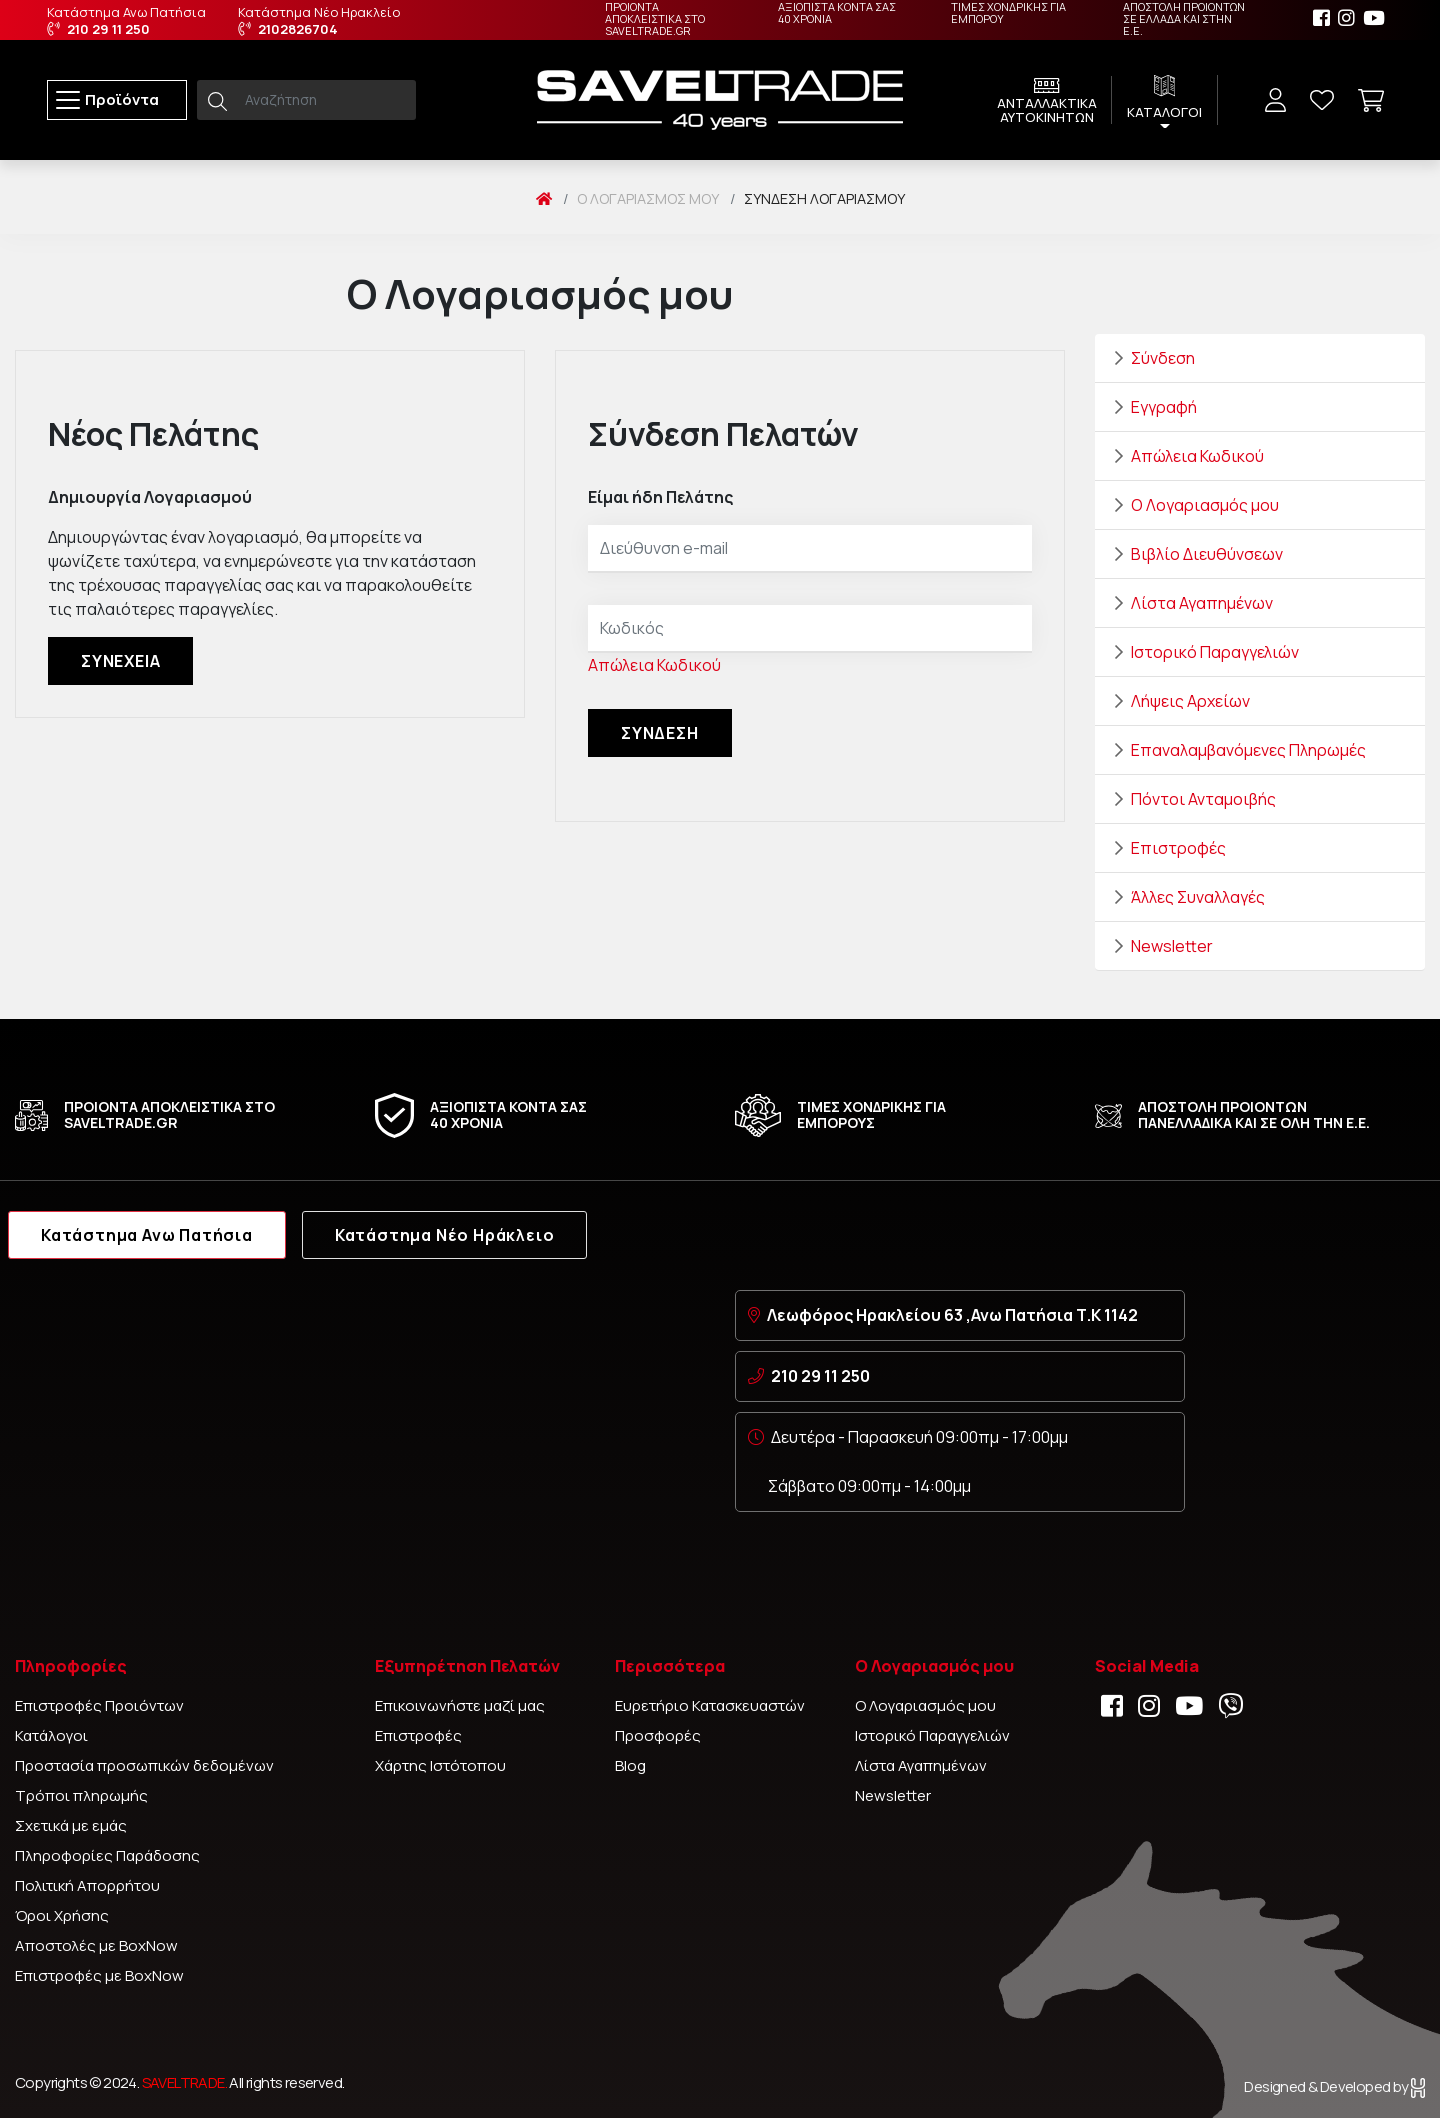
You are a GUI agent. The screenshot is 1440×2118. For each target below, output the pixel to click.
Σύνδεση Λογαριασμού (824, 198)
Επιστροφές (1178, 848)
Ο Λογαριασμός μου (1205, 505)
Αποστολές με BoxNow (96, 1945)
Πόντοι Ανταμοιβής (1203, 799)
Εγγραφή (1164, 407)
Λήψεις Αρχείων (1190, 701)
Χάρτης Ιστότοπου (440, 1765)
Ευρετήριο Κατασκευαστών (710, 1705)
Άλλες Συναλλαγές (1198, 897)
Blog (630, 1765)
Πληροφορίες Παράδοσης (107, 1855)
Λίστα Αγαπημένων (1202, 603)
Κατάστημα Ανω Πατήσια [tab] (147, 1235)
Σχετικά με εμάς (71, 1825)
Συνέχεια (120, 661)
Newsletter (1172, 946)
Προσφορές (658, 1735)
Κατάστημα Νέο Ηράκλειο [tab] (445, 1235)
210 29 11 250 (820, 1376)
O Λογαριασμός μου (648, 198)
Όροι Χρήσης (62, 1915)
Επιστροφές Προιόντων (99, 1705)
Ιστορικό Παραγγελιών (1215, 652)
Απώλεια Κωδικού (654, 665)
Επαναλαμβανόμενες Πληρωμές (1248, 750)
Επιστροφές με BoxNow (99, 1975)
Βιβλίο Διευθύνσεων (1207, 554)
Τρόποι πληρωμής (81, 1795)
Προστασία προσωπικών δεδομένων (144, 1765)
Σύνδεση (1163, 358)
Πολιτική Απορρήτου (87, 1885)
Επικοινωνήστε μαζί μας (460, 1705)
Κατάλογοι (51, 1735)
